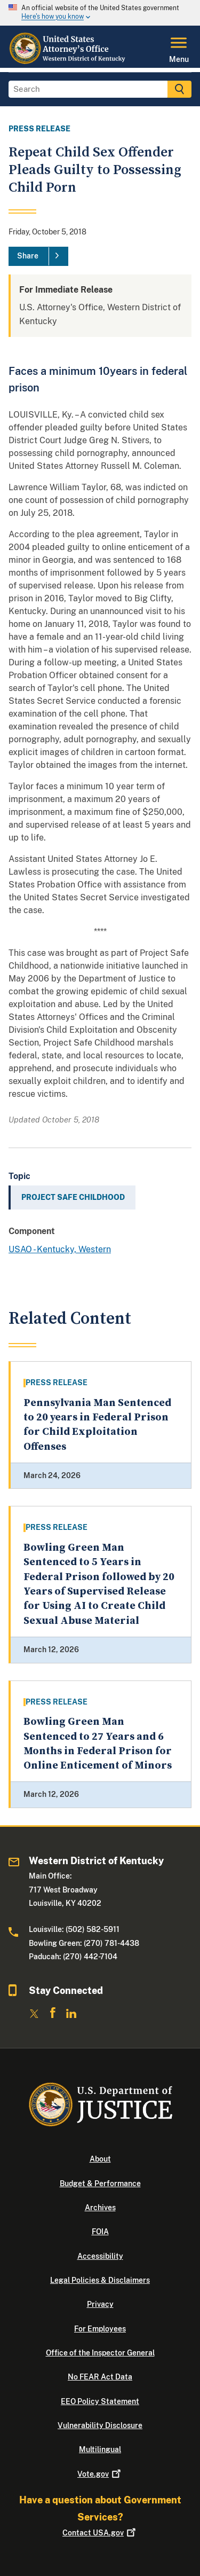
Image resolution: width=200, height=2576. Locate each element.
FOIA (100, 2231)
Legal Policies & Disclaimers (100, 2280)
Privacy (100, 2304)
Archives (100, 2207)
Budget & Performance (100, 2183)
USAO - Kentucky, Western (60, 1249)
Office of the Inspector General (100, 2353)
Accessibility (100, 2256)
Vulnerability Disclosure (100, 2425)
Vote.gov (100, 2474)
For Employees (100, 2328)
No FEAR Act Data (100, 2377)
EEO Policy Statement (100, 2401)
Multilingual (100, 2449)
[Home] (69, 61)
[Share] (38, 256)
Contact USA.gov (100, 2532)
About (100, 2159)
